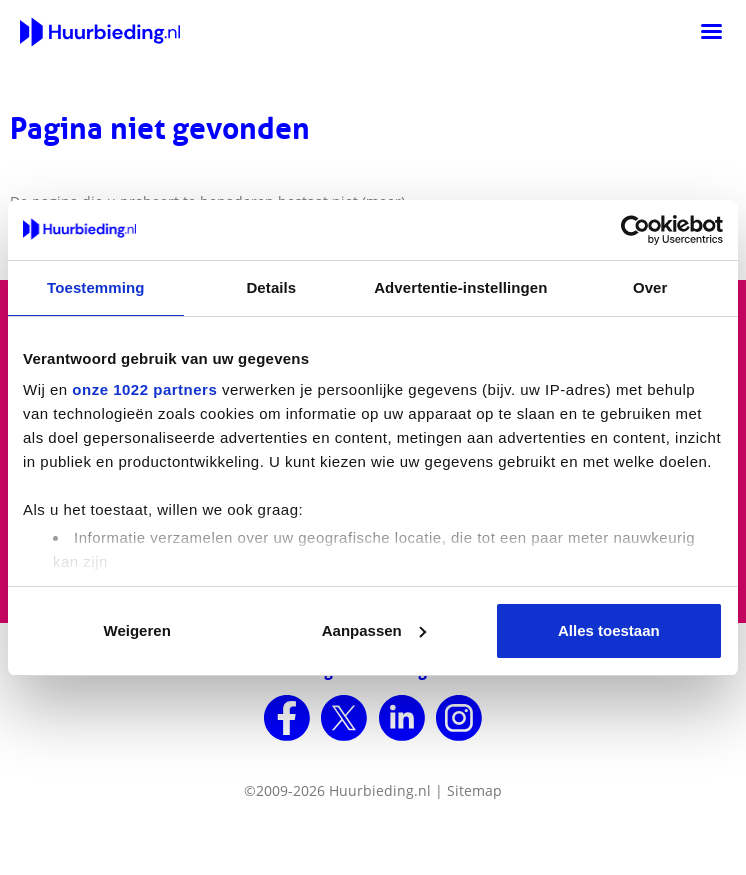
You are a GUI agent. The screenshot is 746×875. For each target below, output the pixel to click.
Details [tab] (271, 287)
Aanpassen (374, 630)
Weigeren (137, 630)
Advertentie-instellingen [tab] (460, 287)
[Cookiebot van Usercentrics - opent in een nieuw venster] (635, 230)
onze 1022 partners (144, 389)
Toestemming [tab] (96, 287)
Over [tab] (650, 287)
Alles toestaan (609, 630)
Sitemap (474, 790)
